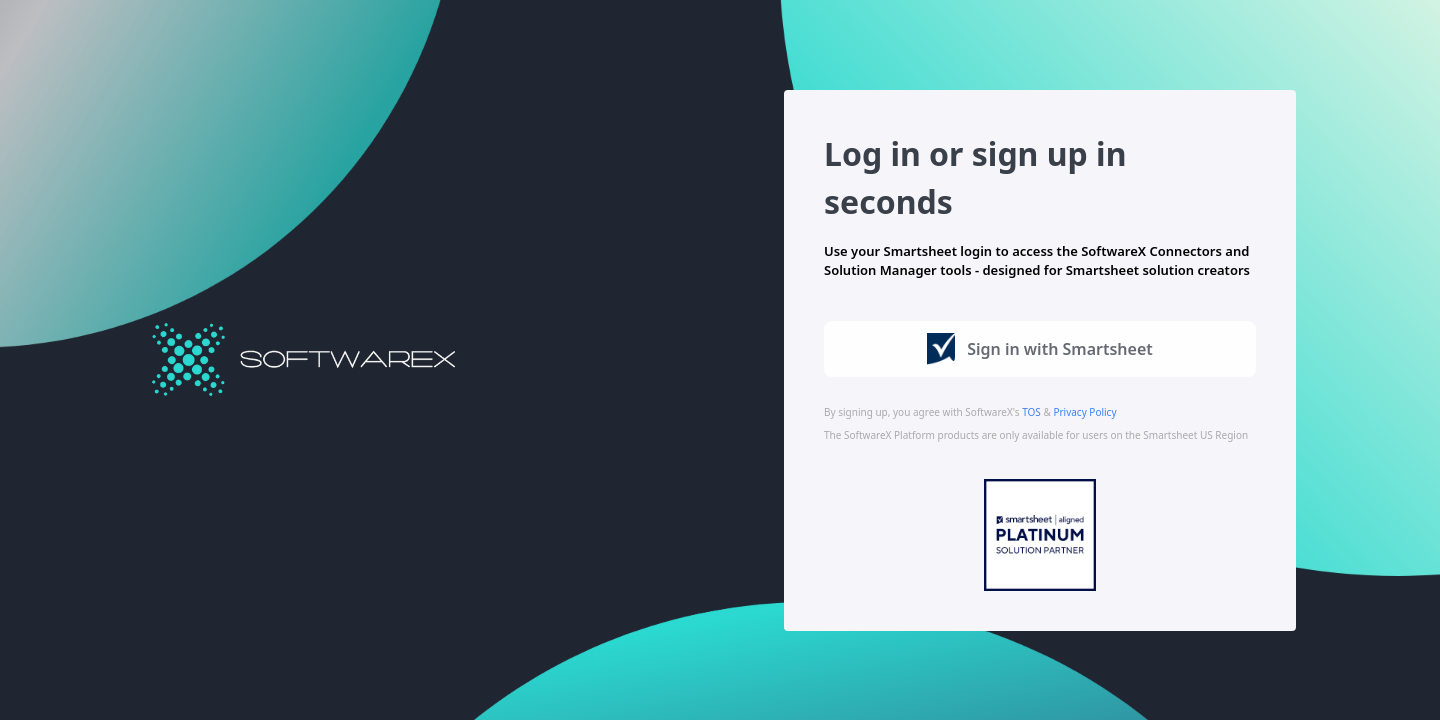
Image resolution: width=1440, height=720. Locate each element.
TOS (1031, 412)
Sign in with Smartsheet (1040, 349)
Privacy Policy (1084, 412)
